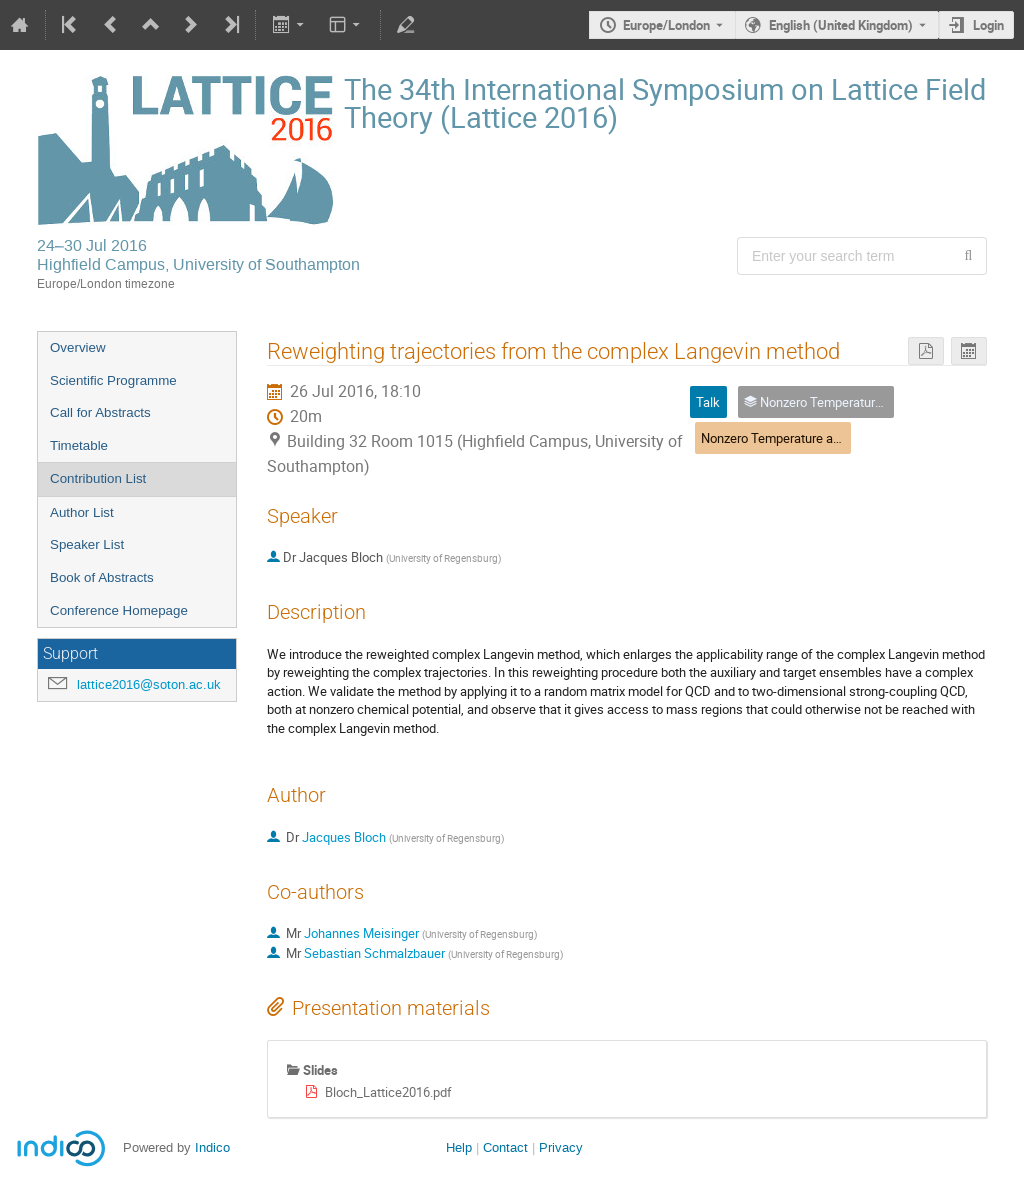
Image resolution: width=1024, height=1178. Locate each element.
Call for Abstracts (100, 412)
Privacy (561, 1147)
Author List (82, 512)
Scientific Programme (113, 380)
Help (459, 1147)
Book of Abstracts (102, 577)
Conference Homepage (119, 610)
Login (988, 25)
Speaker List (87, 544)
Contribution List (98, 478)
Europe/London (666, 25)
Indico (212, 1147)
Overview (78, 347)
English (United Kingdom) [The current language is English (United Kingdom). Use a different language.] (841, 25)
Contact (505, 1147)
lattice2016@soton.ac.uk (149, 684)
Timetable (79, 445)
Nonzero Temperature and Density (797, 438)
